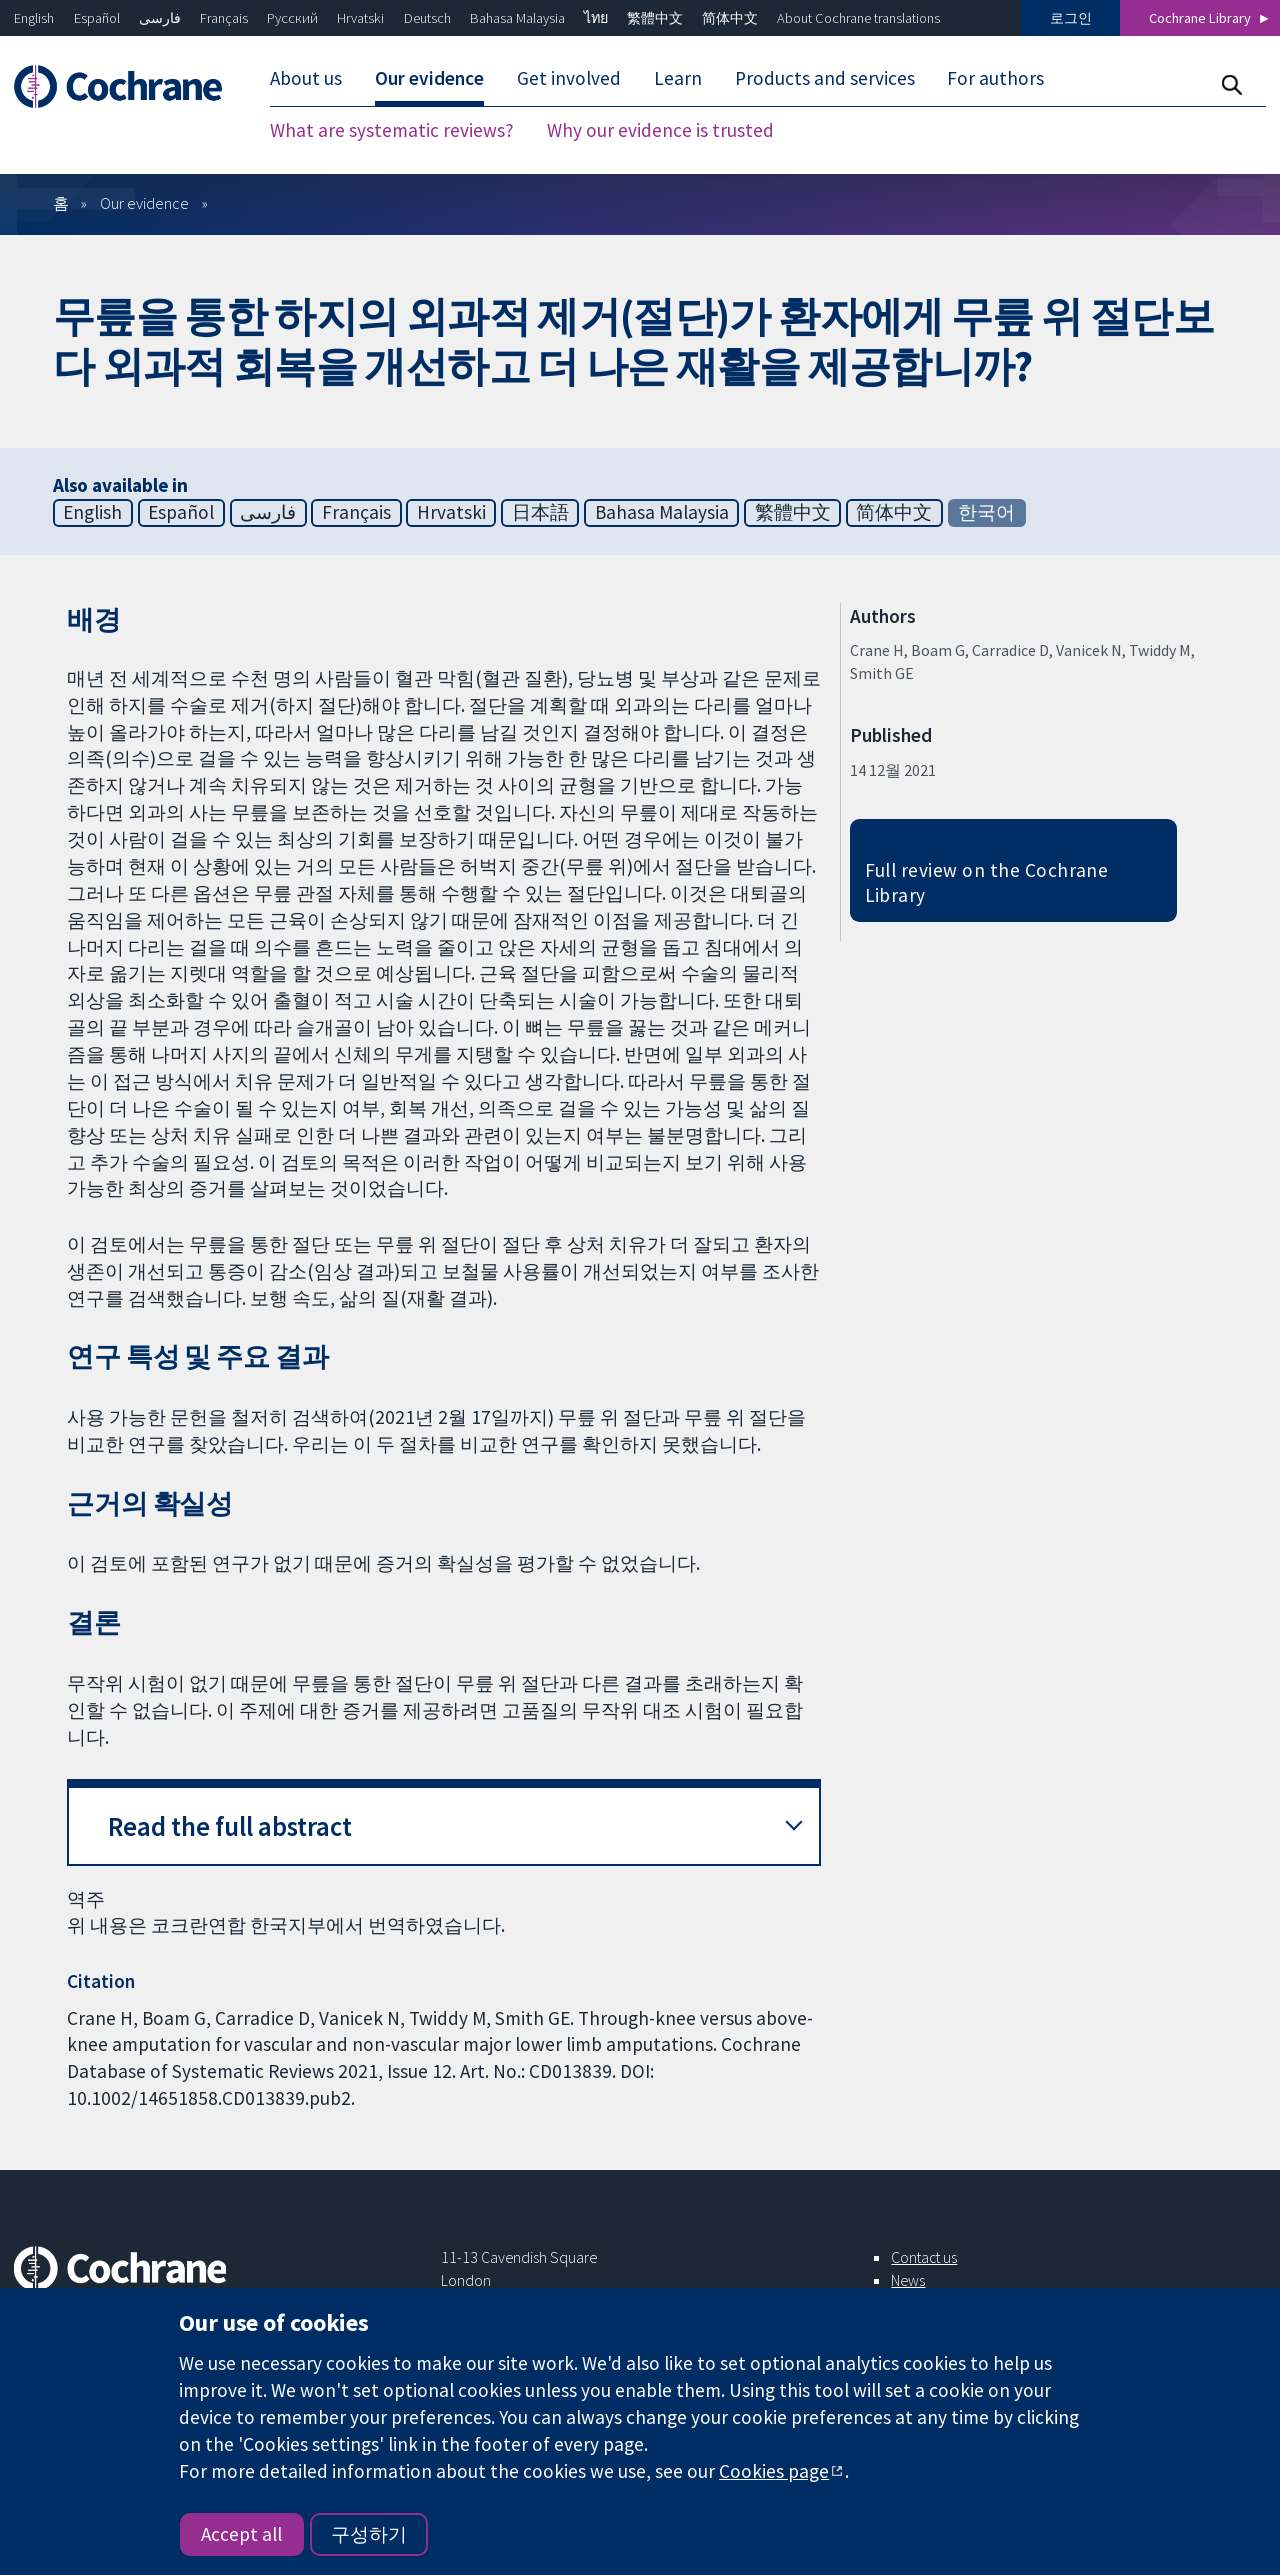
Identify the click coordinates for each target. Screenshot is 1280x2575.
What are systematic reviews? (392, 130)
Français (224, 18)
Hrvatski (360, 18)
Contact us (924, 2257)
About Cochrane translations (858, 18)
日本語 (540, 512)
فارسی (160, 18)
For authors (995, 78)
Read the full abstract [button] (230, 1826)
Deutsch (427, 18)
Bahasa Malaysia (517, 18)
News (908, 2280)
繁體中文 (655, 18)
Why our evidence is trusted (660, 130)
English (34, 18)
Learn (678, 78)
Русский (292, 18)
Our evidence (429, 78)
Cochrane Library (1200, 18)
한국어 (986, 512)
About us (306, 78)
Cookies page (774, 2471)
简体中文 (730, 18)
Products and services (825, 78)
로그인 (1071, 18)
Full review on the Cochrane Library (987, 882)
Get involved (569, 78)
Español (97, 18)
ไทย (596, 18)
